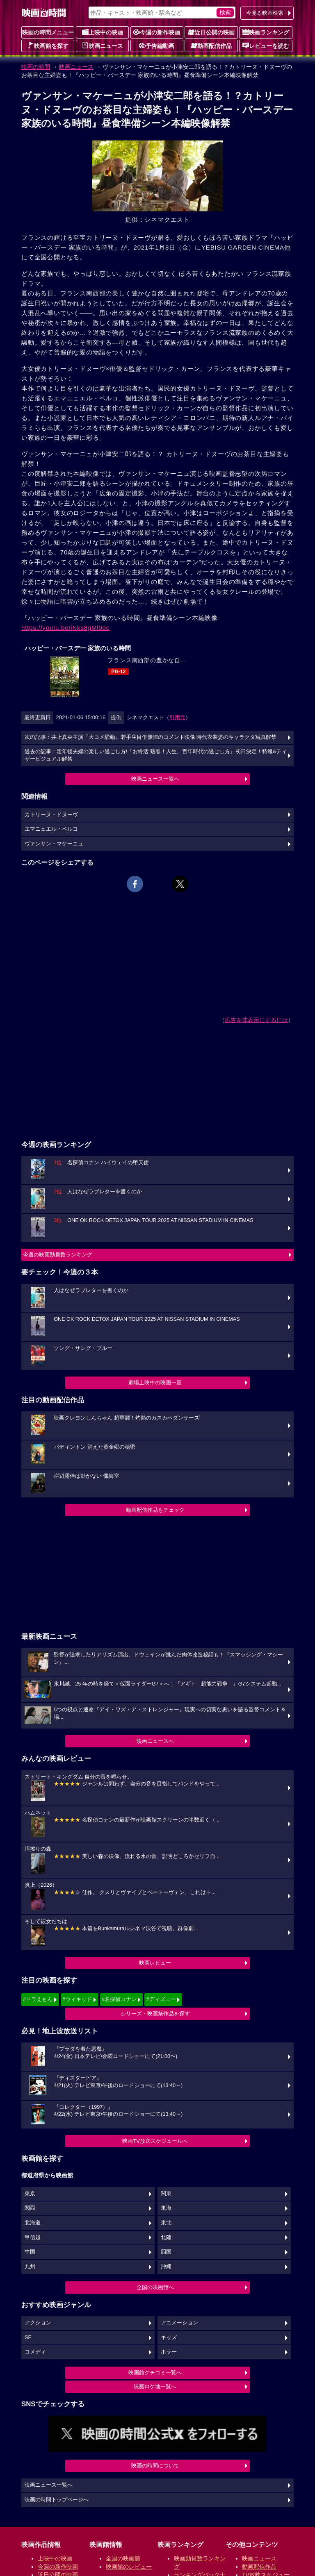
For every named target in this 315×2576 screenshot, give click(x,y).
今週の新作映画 (156, 32)
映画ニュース (102, 45)
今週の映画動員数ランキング (57, 1255)
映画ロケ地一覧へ (155, 2386)
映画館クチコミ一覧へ (155, 2372)
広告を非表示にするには (256, 1020)
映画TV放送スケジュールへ (155, 2141)
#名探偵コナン (119, 1999)
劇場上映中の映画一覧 (155, 1382)
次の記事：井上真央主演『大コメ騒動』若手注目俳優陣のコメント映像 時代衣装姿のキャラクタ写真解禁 (151, 737)
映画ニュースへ (155, 1741)
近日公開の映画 (211, 32)
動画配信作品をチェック (155, 1510)
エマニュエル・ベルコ (51, 829)
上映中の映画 (102, 32)
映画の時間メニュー (48, 32)
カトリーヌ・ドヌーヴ (51, 815)
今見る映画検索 (264, 13)
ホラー (169, 2352)
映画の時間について (155, 2465)
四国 (166, 2252)
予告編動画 (156, 45)
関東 (166, 2194)
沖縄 (166, 2266)
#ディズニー (161, 1999)
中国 (30, 2252)
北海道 (33, 2223)
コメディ (35, 2352)
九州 (30, 2266)
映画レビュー (155, 1963)
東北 (166, 2223)
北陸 (166, 2237)
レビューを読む (265, 45)
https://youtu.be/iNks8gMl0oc (65, 627)
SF (28, 2337)
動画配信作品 (211, 45)
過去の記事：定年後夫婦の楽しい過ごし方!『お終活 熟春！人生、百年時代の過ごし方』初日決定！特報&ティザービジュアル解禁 (156, 755)
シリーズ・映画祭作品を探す (155, 2013)
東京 (30, 2194)
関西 (30, 2208)
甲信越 (33, 2237)
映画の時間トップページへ (57, 2500)
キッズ (169, 2337)
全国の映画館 (123, 2558)
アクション (38, 2323)
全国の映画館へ (155, 2287)
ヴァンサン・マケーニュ (54, 844)
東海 (166, 2208)
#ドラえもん (37, 1999)
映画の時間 (35, 67)
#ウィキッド (77, 1999)
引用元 (177, 717)
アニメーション (179, 2323)
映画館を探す (47, 45)
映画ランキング (265, 32)
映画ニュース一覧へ (155, 779)
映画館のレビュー (129, 2566)
